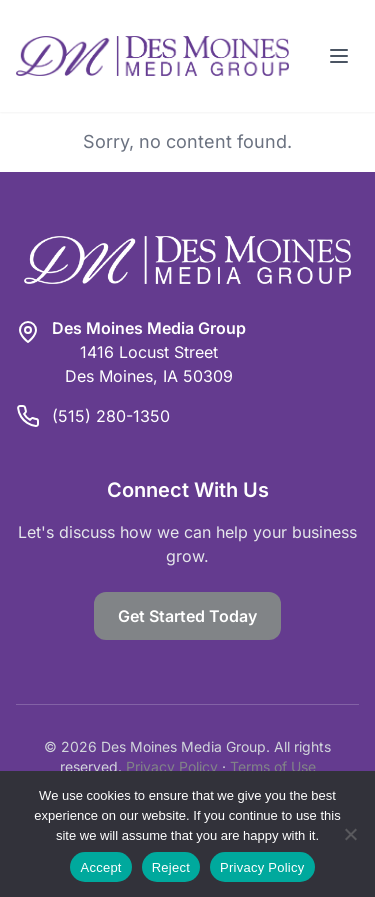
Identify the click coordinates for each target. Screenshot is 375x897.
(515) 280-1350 (111, 416)
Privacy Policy (172, 766)
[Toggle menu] (339, 56)
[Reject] (350, 834)
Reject (171, 867)
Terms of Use (273, 766)
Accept (100, 867)
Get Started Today (187, 616)
